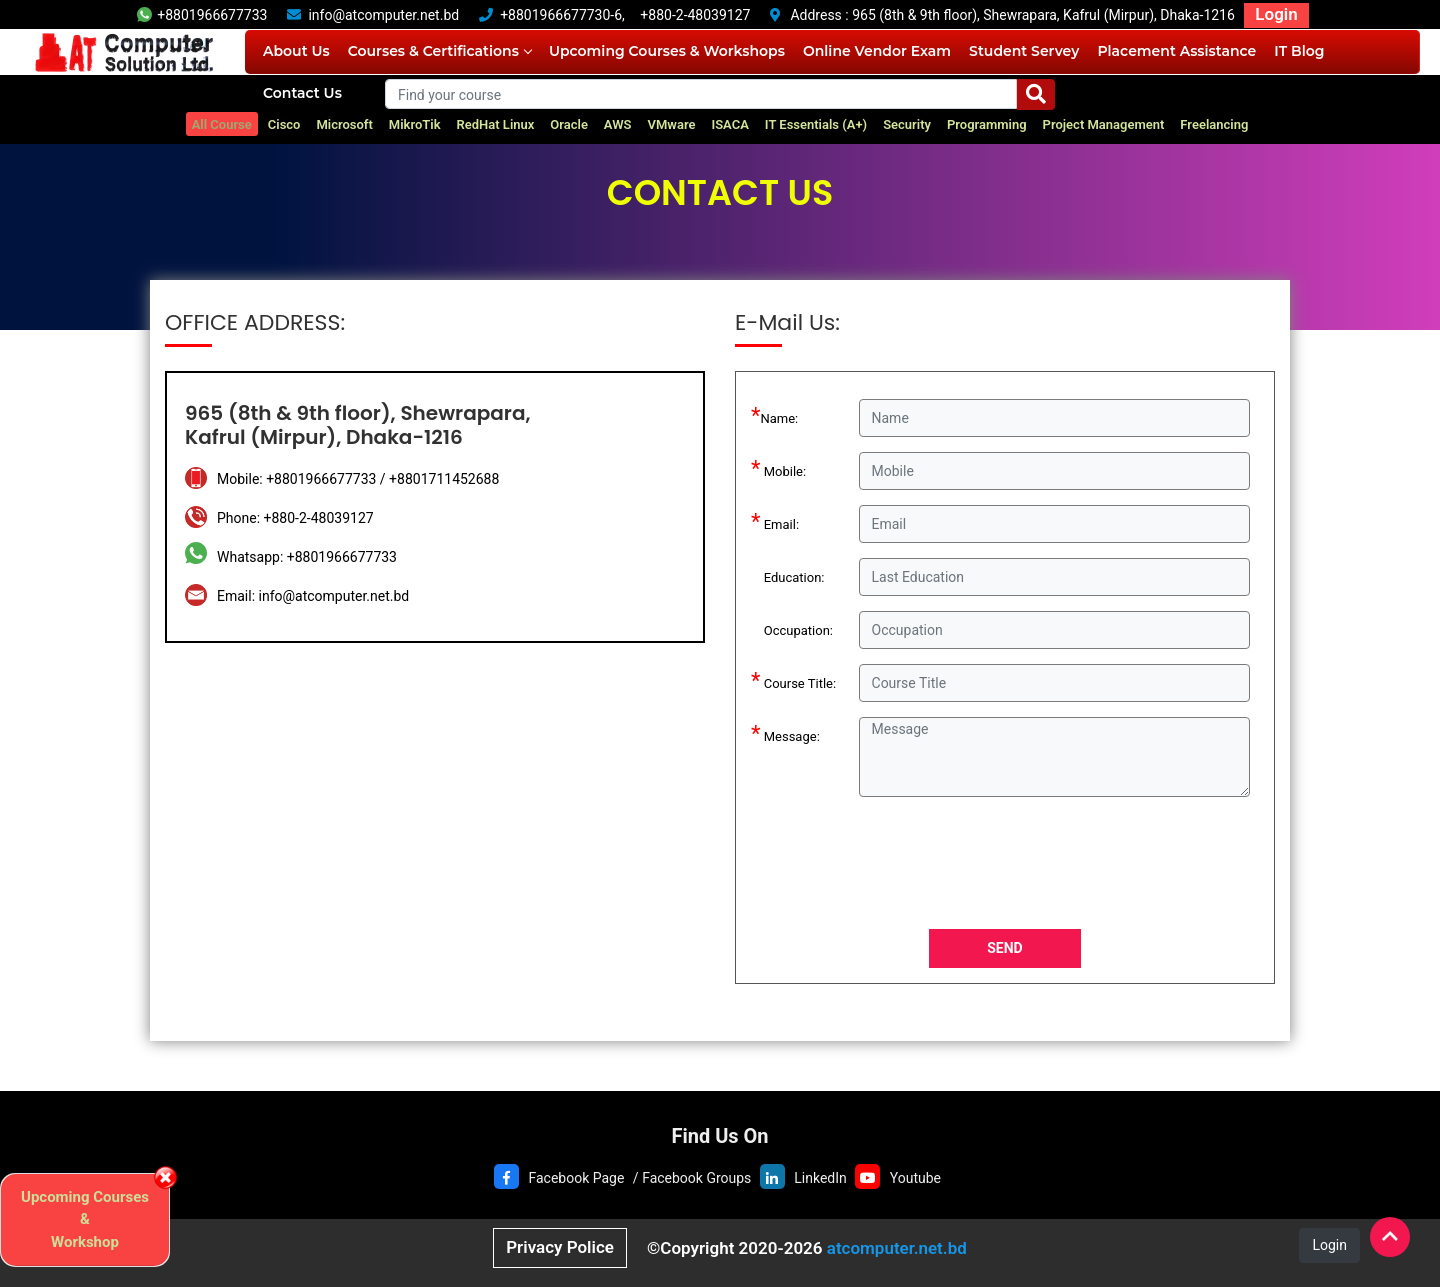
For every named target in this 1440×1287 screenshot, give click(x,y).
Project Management (1104, 124)
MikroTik (415, 124)
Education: (788, 574)
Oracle (569, 124)
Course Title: (793, 680)
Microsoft (344, 124)
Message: (785, 733)
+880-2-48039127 (695, 15)
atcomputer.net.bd (897, 1248)
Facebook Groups (696, 1178)
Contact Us (302, 93)
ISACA (729, 124)
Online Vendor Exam (877, 51)
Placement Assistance (1176, 51)
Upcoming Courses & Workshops (667, 51)
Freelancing (1214, 124)
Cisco (284, 124)
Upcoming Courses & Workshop (85, 1219)
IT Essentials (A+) (816, 124)
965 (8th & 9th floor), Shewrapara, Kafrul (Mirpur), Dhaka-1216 (1043, 15)
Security (907, 124)
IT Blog (1299, 51)
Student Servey (1024, 51)
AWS (618, 124)
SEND (1004, 948)
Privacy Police (560, 1247)
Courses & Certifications (439, 51)
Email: (775, 521)
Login (1276, 14)
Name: (774, 415)
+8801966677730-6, (562, 15)
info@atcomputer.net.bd (383, 15)
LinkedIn (820, 1178)
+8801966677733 (202, 15)
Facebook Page (576, 1178)
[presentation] (1010, 866)
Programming (987, 124)
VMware (672, 124)
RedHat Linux (496, 124)
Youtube (915, 1178)
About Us (296, 51)
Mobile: (778, 468)
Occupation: (792, 627)
